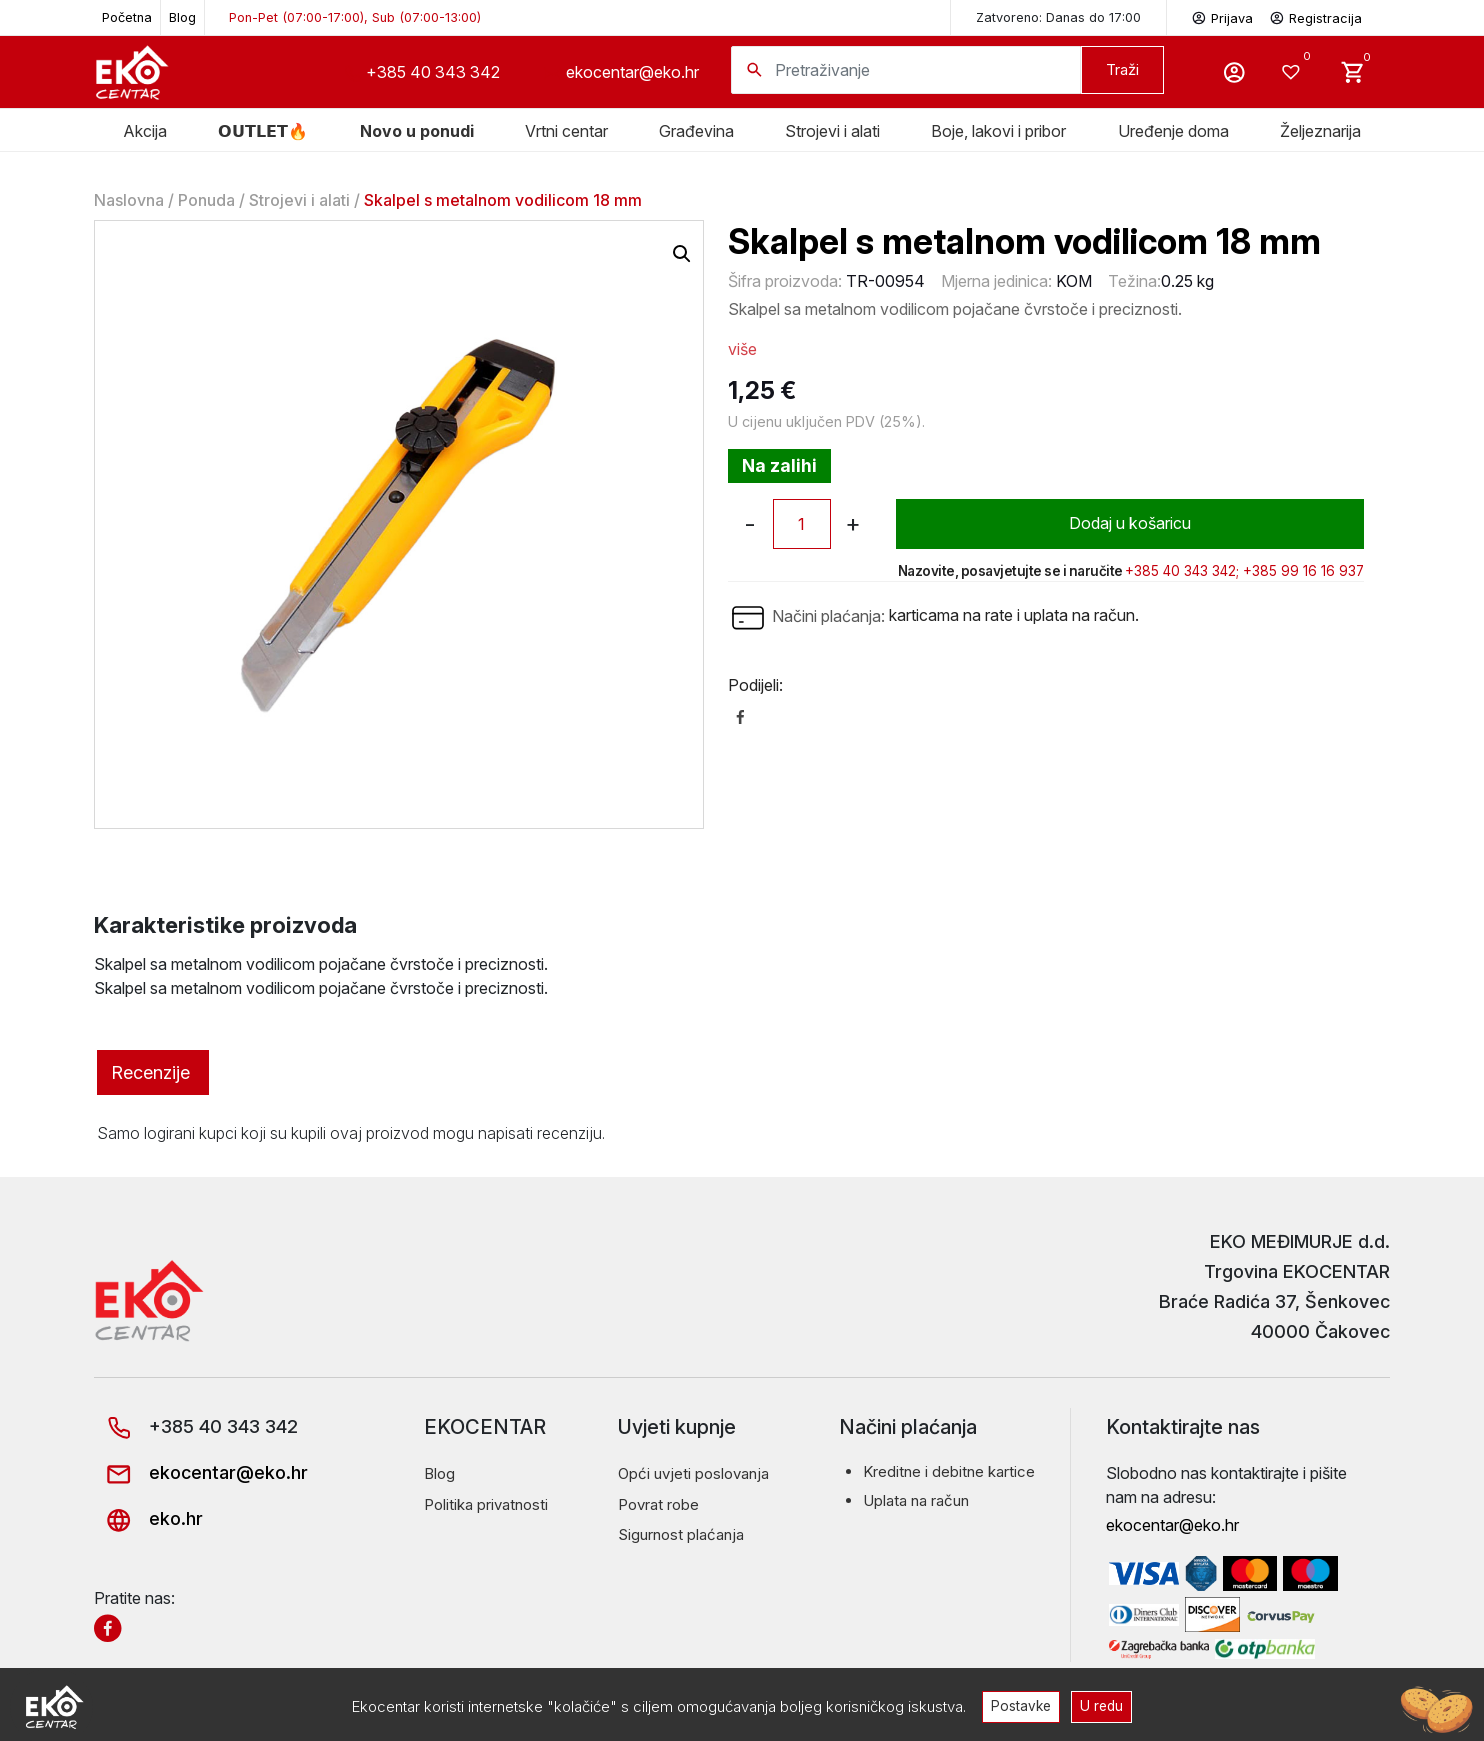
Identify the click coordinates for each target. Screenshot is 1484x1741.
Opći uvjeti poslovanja (693, 1473)
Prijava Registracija (1276, 16)
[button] (682, 254)
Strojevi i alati (832, 131)
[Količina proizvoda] (802, 524)
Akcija (145, 131)
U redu (1102, 1706)
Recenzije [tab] (150, 1072)
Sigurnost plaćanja (681, 1534)
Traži (1122, 69)
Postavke (1021, 1706)
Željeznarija (1320, 131)
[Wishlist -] (1293, 72)
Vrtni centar (566, 131)
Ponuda (206, 200)
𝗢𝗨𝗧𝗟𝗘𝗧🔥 (263, 131)
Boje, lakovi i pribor (998, 131)
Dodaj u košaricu (1129, 524)
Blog (182, 17)
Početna (127, 17)
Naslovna (129, 200)
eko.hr (148, 1518)
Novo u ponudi (417, 131)
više (742, 349)
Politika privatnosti (486, 1504)
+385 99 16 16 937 (1303, 571)
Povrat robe (658, 1504)
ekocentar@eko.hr (632, 72)
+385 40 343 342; (1182, 571)
